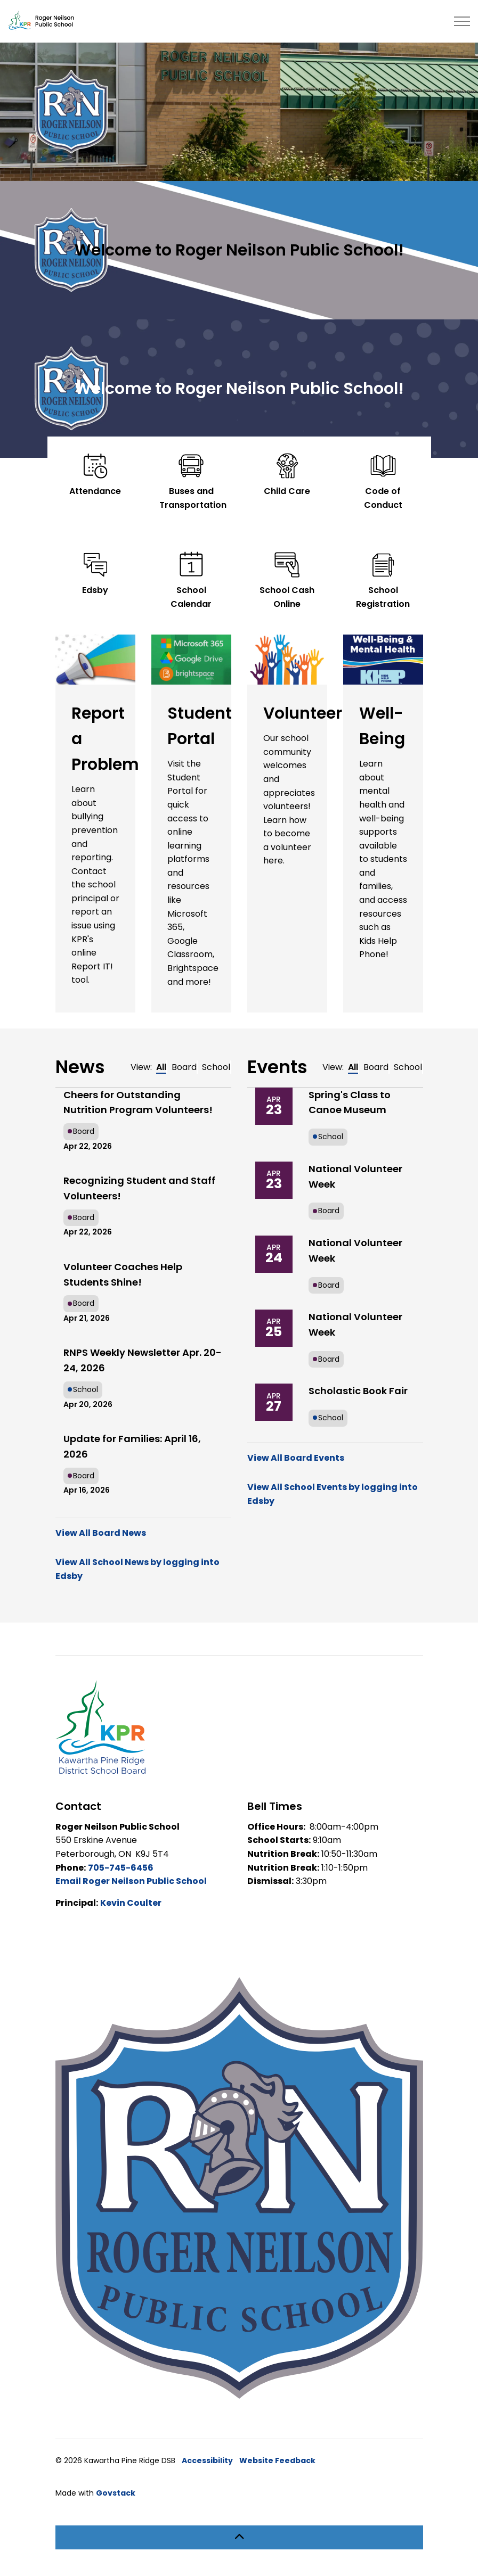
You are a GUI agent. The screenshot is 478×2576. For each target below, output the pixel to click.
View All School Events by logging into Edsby (332, 1494)
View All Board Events (295, 1458)
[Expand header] (462, 21)
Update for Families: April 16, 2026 (132, 1446)
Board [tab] (184, 1067)
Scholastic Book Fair (358, 1390)
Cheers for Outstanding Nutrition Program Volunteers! (138, 1102)
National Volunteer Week (355, 1176)
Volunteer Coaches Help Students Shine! (122, 1274)
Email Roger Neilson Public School (131, 1881)
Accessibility (207, 2460)
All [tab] (161, 1067)
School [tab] (216, 1067)
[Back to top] (239, 2537)
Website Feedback (277, 2460)
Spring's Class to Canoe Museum (350, 1102)
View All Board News (100, 1533)
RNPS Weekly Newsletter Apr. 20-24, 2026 (142, 1360)
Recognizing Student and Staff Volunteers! (139, 1188)
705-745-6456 (120, 1868)
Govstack (115, 2493)
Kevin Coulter (130, 1903)
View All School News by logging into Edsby (137, 1569)
